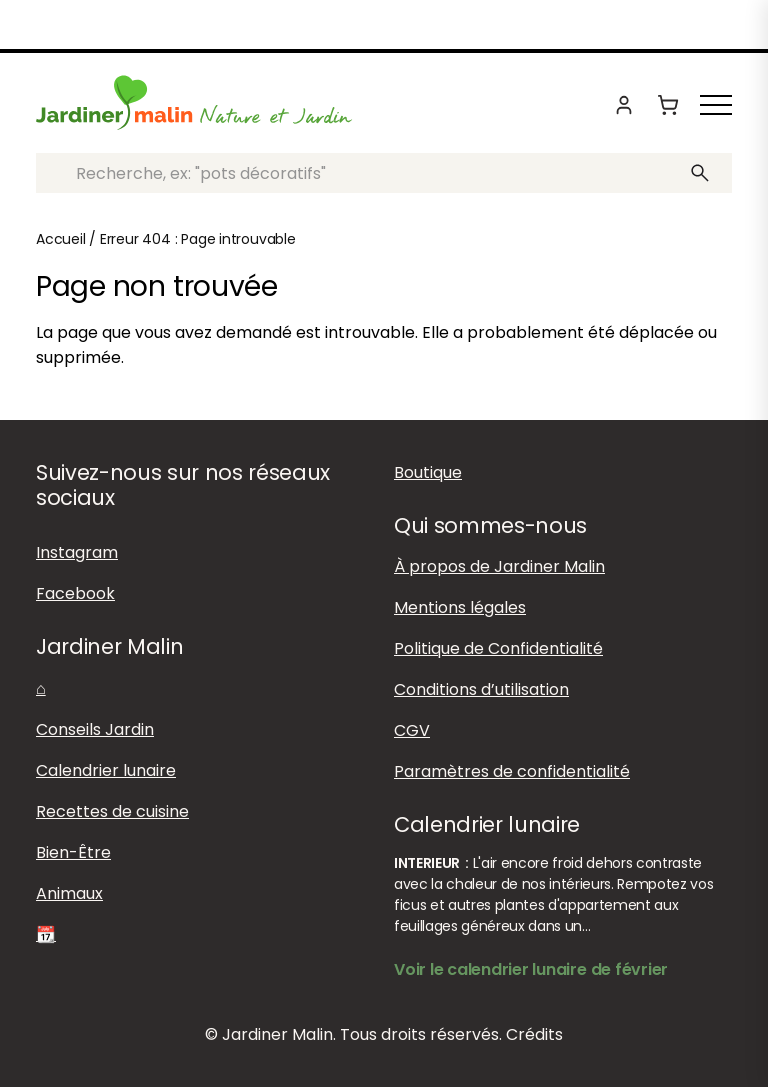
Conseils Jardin (95, 729)
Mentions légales (460, 607)
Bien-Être (73, 852)
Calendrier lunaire (106, 770)
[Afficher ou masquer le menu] (716, 105)
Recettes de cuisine (112, 811)
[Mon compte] (624, 105)
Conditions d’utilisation (481, 689)
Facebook (75, 593)
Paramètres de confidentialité (512, 771)
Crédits (534, 1034)
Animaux (69, 893)
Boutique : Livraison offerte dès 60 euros (384, 26)
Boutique (428, 472)
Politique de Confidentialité (498, 648)
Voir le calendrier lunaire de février (531, 969)
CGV (412, 730)
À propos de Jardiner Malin (499, 566)
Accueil (61, 239)
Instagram (77, 552)
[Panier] (668, 105)
